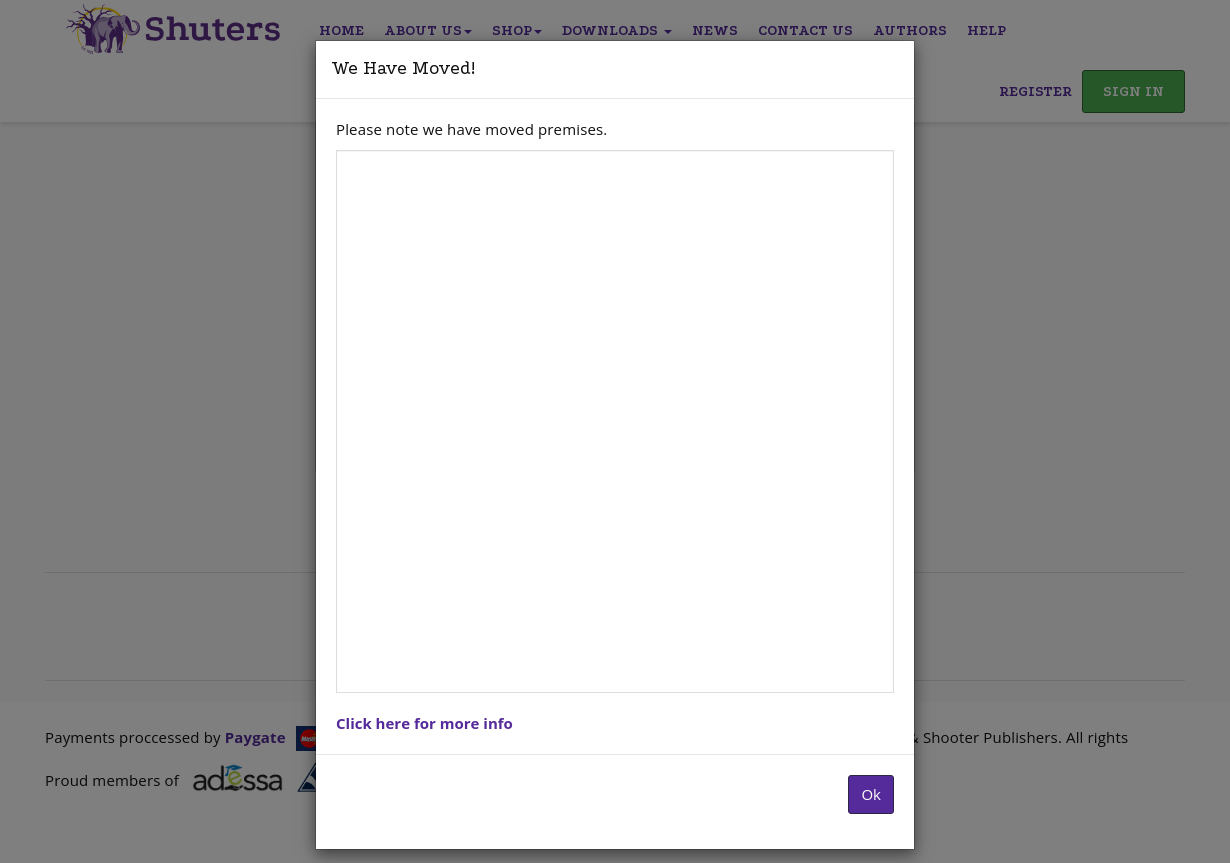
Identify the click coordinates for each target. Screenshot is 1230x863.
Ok (871, 794)
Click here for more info (424, 723)
